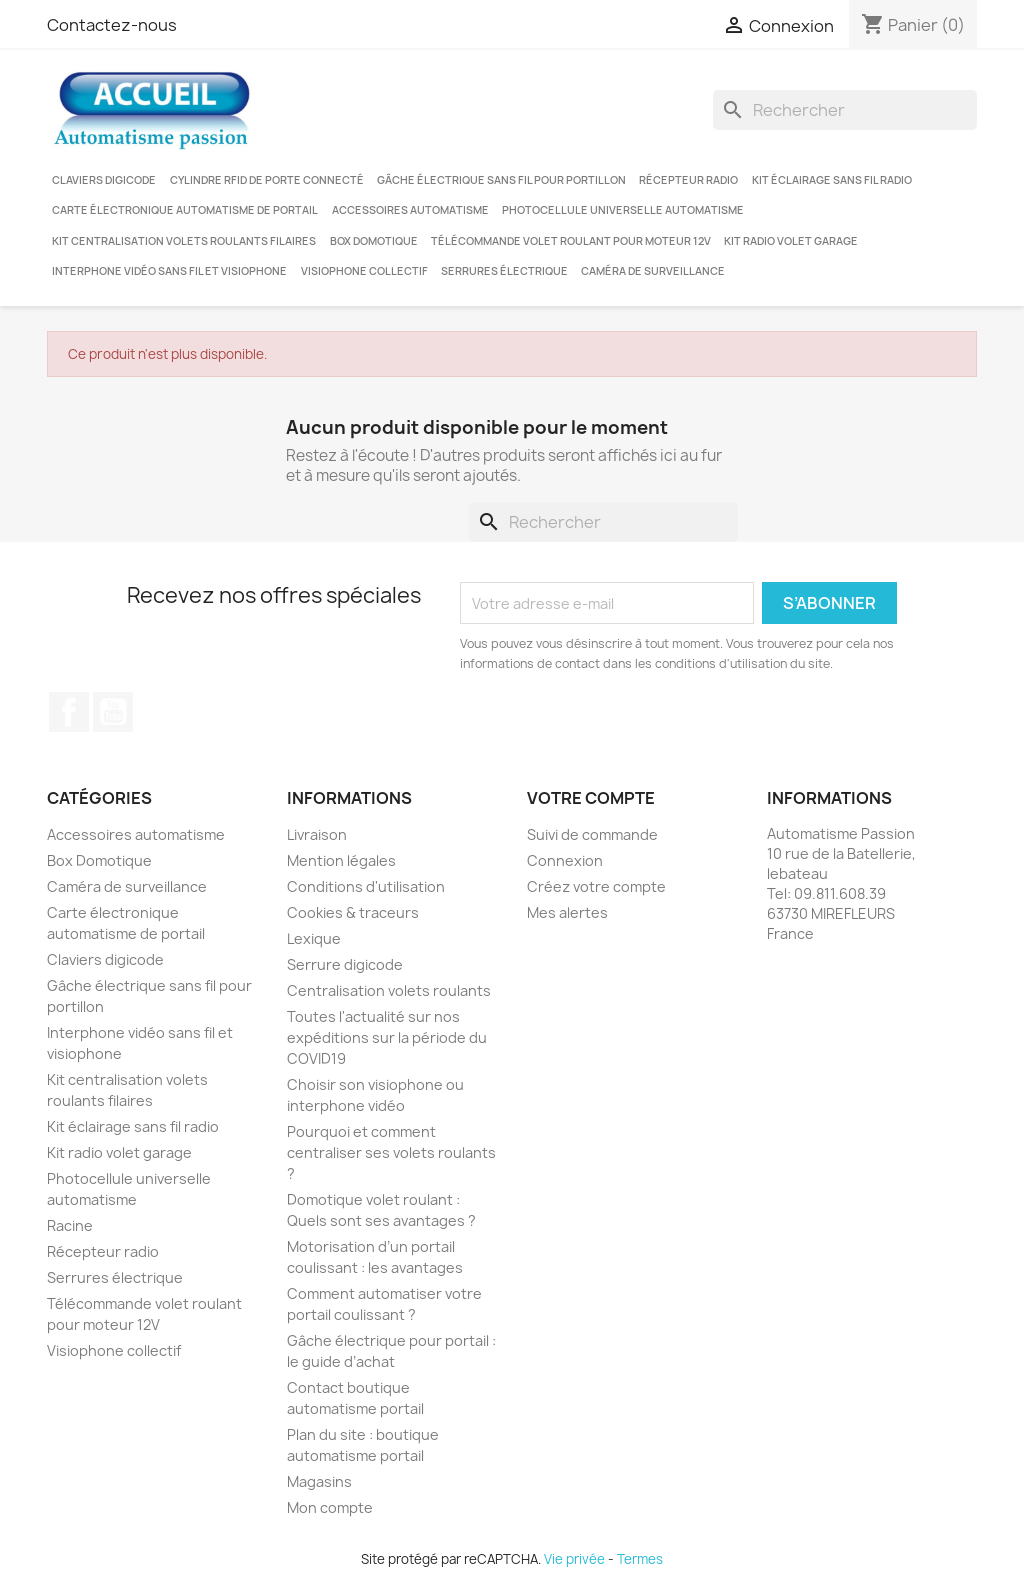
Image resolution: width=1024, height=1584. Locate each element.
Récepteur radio (688, 180)
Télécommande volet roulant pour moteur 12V (571, 241)
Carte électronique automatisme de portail (185, 210)
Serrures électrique (504, 271)
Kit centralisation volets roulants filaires (184, 241)
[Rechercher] (845, 110)
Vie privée (574, 1559)
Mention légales (341, 860)
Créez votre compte (596, 886)
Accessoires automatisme (410, 210)
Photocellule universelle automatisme (623, 210)
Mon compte (330, 1507)
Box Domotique (374, 241)
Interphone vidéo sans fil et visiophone (169, 271)
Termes (640, 1559)
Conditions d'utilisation (366, 886)
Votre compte (591, 798)
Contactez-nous (112, 25)
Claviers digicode (104, 180)
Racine (70, 1225)
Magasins (319, 1481)
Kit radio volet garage (791, 241)
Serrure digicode (345, 964)
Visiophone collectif (364, 271)
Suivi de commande (592, 834)
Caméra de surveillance (653, 271)
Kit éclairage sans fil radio (832, 180)
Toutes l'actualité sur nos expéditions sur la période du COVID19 (387, 1037)
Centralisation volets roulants (389, 990)
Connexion (565, 860)
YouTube (113, 712)
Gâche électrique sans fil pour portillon (501, 180)
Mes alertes (567, 912)
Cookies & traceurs (353, 912)
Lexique (314, 938)
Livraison (317, 834)
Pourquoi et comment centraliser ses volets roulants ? (391, 1152)
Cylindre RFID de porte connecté (267, 180)
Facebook (69, 712)
